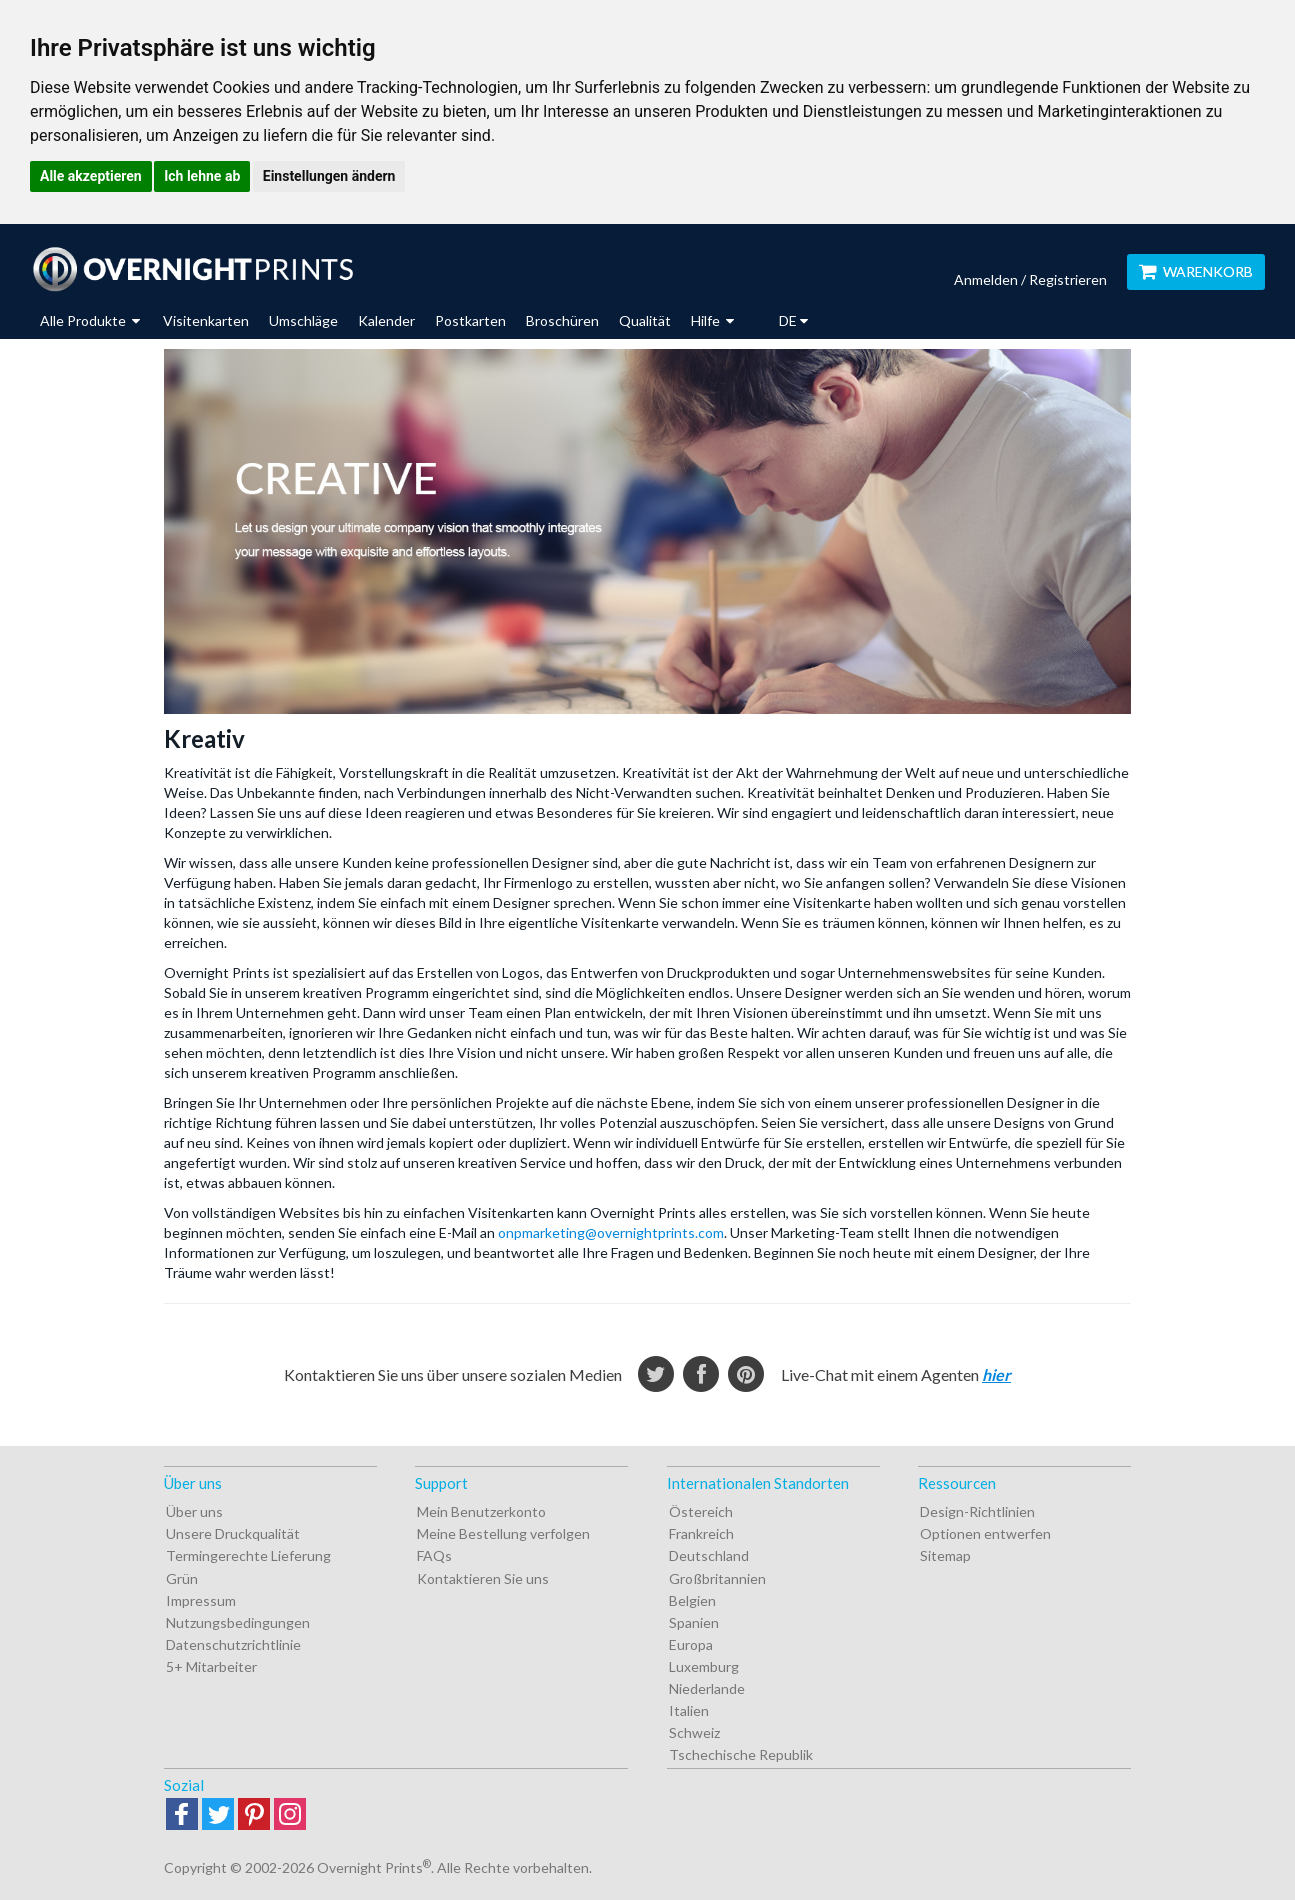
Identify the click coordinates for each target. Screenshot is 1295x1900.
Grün (182, 1578)
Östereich (701, 1511)
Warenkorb (1196, 271)
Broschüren (562, 320)
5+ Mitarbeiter (211, 1666)
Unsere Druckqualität (233, 1533)
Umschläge (303, 320)
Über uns (194, 1511)
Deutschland (709, 1555)
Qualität (645, 320)
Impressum (201, 1600)
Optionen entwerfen (985, 1533)
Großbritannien (717, 1578)
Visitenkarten (206, 320)
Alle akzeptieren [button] (91, 176)
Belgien (692, 1600)
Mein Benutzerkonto (481, 1511)
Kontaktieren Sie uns (483, 1578)
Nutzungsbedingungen (238, 1622)
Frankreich (701, 1533)
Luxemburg (704, 1666)
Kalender (386, 320)
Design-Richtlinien (977, 1511)
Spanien (694, 1622)
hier (996, 1374)
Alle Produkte (90, 320)
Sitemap (945, 1555)
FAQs (434, 1555)
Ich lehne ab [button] (202, 176)
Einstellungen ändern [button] (329, 176)
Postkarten (470, 320)
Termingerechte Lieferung (248, 1555)
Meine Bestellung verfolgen (503, 1533)
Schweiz (694, 1732)
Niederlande (707, 1688)
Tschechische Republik (741, 1754)
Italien (689, 1710)
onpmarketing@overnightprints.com (611, 1232)
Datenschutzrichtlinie (233, 1644)
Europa (691, 1644)
